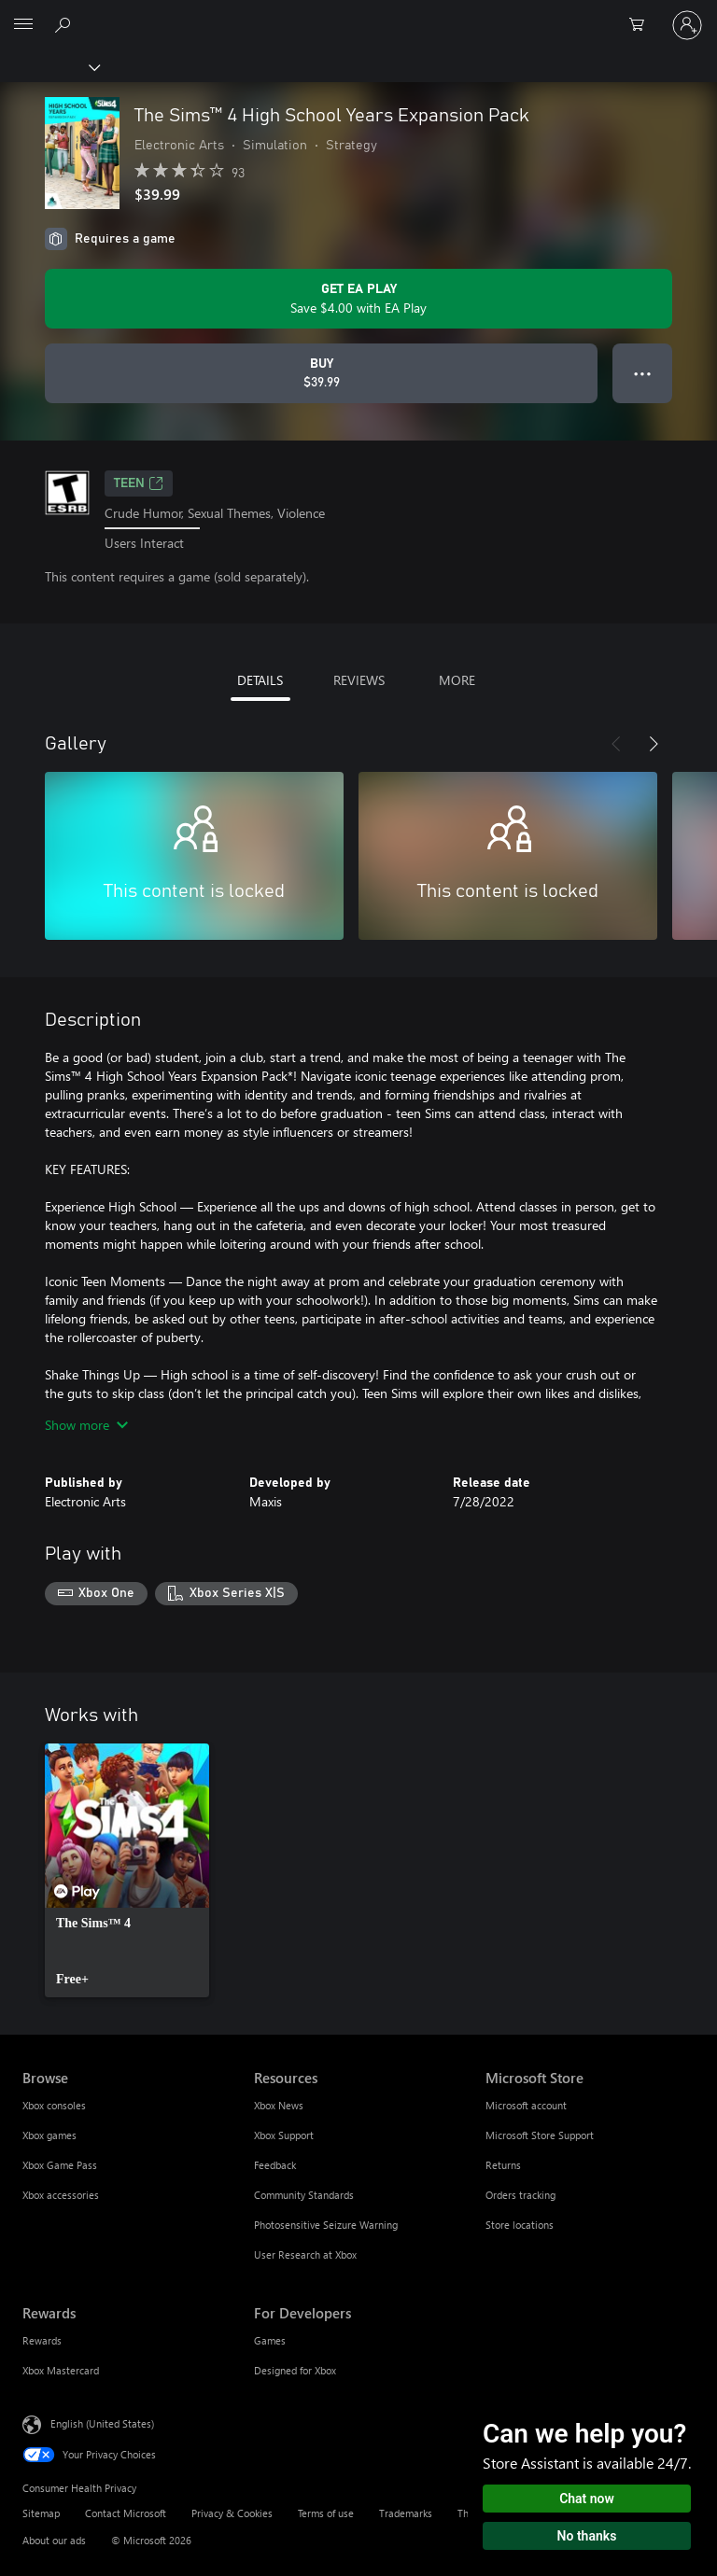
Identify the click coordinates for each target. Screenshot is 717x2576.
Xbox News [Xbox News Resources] (278, 2105)
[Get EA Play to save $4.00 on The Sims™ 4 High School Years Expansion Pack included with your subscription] (358, 299)
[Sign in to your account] (687, 25)
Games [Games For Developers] (270, 2340)
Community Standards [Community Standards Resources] (304, 2195)
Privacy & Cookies (232, 2513)
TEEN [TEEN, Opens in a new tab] (138, 483)
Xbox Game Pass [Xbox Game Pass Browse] (59, 2165)
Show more (86, 1425)
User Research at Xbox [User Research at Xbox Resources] (305, 2254)
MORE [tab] (457, 680)
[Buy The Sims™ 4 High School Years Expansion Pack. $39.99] (321, 373)
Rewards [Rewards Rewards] (42, 2340)
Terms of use (326, 2513)
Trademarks (405, 2513)
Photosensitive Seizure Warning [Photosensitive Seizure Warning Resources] (326, 2225)
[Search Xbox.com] (65, 24)
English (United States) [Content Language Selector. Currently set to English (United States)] (102, 2423)
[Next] (653, 744)
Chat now (586, 2498)
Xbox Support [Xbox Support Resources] (284, 2135)
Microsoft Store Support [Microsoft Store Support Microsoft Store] (539, 2135)
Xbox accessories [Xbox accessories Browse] (60, 2195)
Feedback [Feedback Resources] (275, 2165)
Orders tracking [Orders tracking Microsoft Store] (520, 2195)
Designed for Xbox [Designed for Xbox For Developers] (295, 2370)
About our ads (54, 2540)
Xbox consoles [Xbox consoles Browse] (54, 2105)
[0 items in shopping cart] (642, 25)
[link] (127, 1870)
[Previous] (616, 744)
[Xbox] (49, 66)
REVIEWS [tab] (359, 680)
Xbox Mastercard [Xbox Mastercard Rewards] (60, 2370)
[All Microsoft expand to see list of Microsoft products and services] (23, 25)
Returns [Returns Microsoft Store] (503, 2165)
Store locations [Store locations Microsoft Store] (519, 2225)
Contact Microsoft (125, 2513)
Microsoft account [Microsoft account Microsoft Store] (526, 2105)
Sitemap (41, 2513)
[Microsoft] (357, 14)
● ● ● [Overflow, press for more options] (643, 373)
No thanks (587, 2535)
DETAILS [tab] (260, 680)
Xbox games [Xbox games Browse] (49, 2135)
